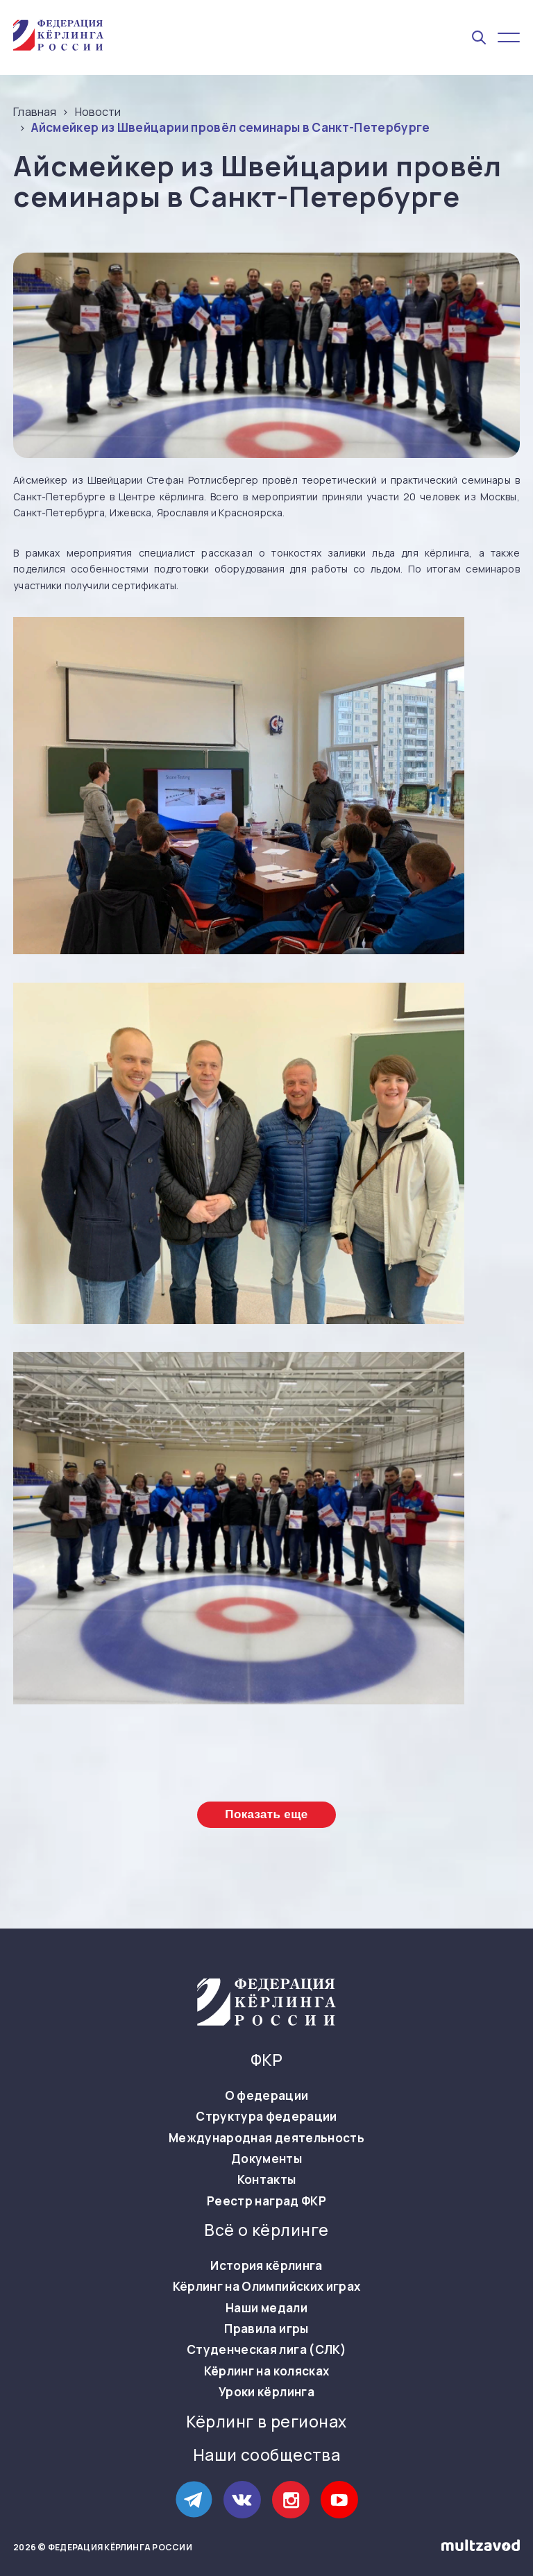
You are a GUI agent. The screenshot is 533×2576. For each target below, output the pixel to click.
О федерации (267, 2096)
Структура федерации (266, 2116)
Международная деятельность (266, 2138)
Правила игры (266, 2329)
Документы (266, 2159)
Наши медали (266, 2308)
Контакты (266, 2180)
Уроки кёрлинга (266, 2392)
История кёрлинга (266, 2266)
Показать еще (266, 1814)
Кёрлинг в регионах (266, 2422)
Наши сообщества (267, 2455)
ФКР (266, 2060)
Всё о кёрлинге (266, 2230)
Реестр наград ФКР (266, 2201)
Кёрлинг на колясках (266, 2371)
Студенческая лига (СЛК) (266, 2350)
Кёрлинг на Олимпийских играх (267, 2286)
